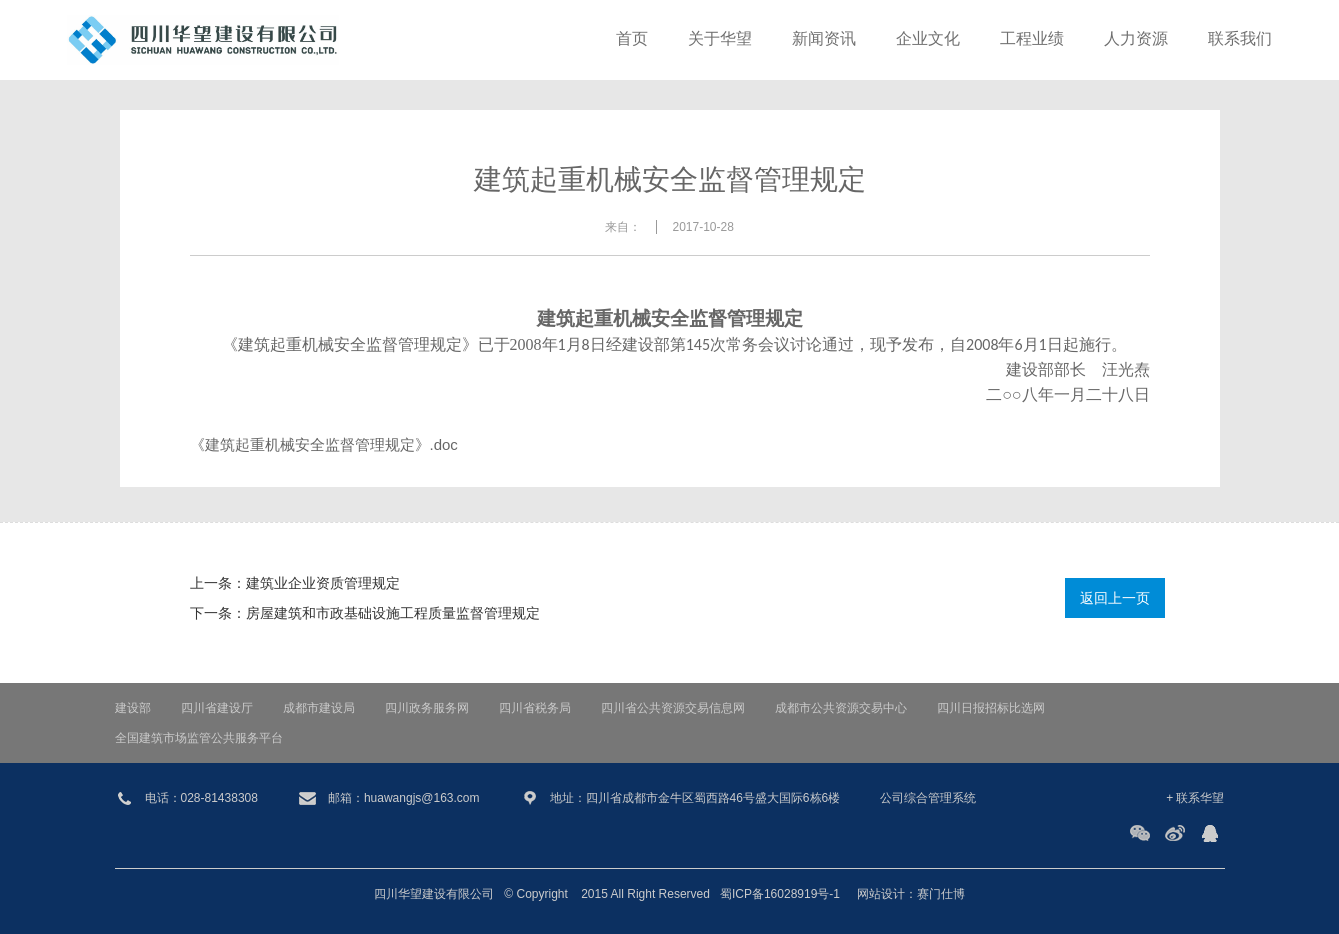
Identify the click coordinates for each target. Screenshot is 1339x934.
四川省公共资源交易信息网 (673, 708)
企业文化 (928, 39)
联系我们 (1240, 39)
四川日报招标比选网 (991, 708)
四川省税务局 (535, 708)
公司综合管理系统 (928, 798)
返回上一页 (1115, 598)
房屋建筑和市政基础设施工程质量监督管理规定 (393, 613)
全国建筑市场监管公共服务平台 (199, 738)
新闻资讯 (824, 39)
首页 (632, 39)
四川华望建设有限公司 (434, 894)
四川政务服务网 (427, 708)
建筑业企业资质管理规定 (323, 583)
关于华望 (720, 39)
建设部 (133, 708)
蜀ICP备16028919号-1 (780, 894)
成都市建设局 (319, 708)
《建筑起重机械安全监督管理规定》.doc (324, 444)
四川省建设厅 (217, 708)
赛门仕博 (941, 894)
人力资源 (1136, 39)
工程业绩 (1032, 39)
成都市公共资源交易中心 (841, 708)
